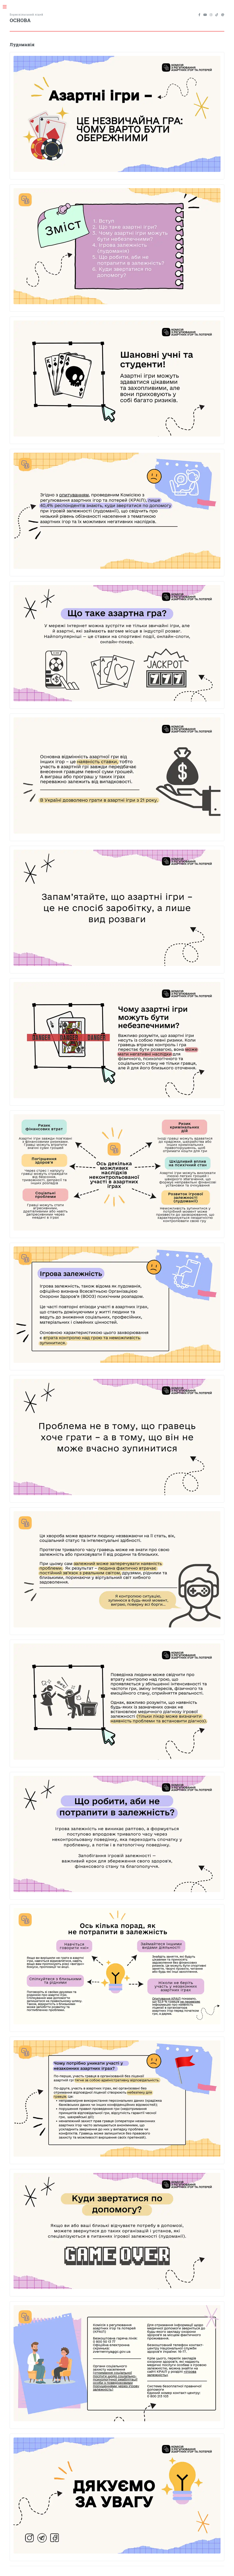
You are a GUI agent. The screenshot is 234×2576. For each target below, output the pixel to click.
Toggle (6, 7)
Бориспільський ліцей (63, 18)
